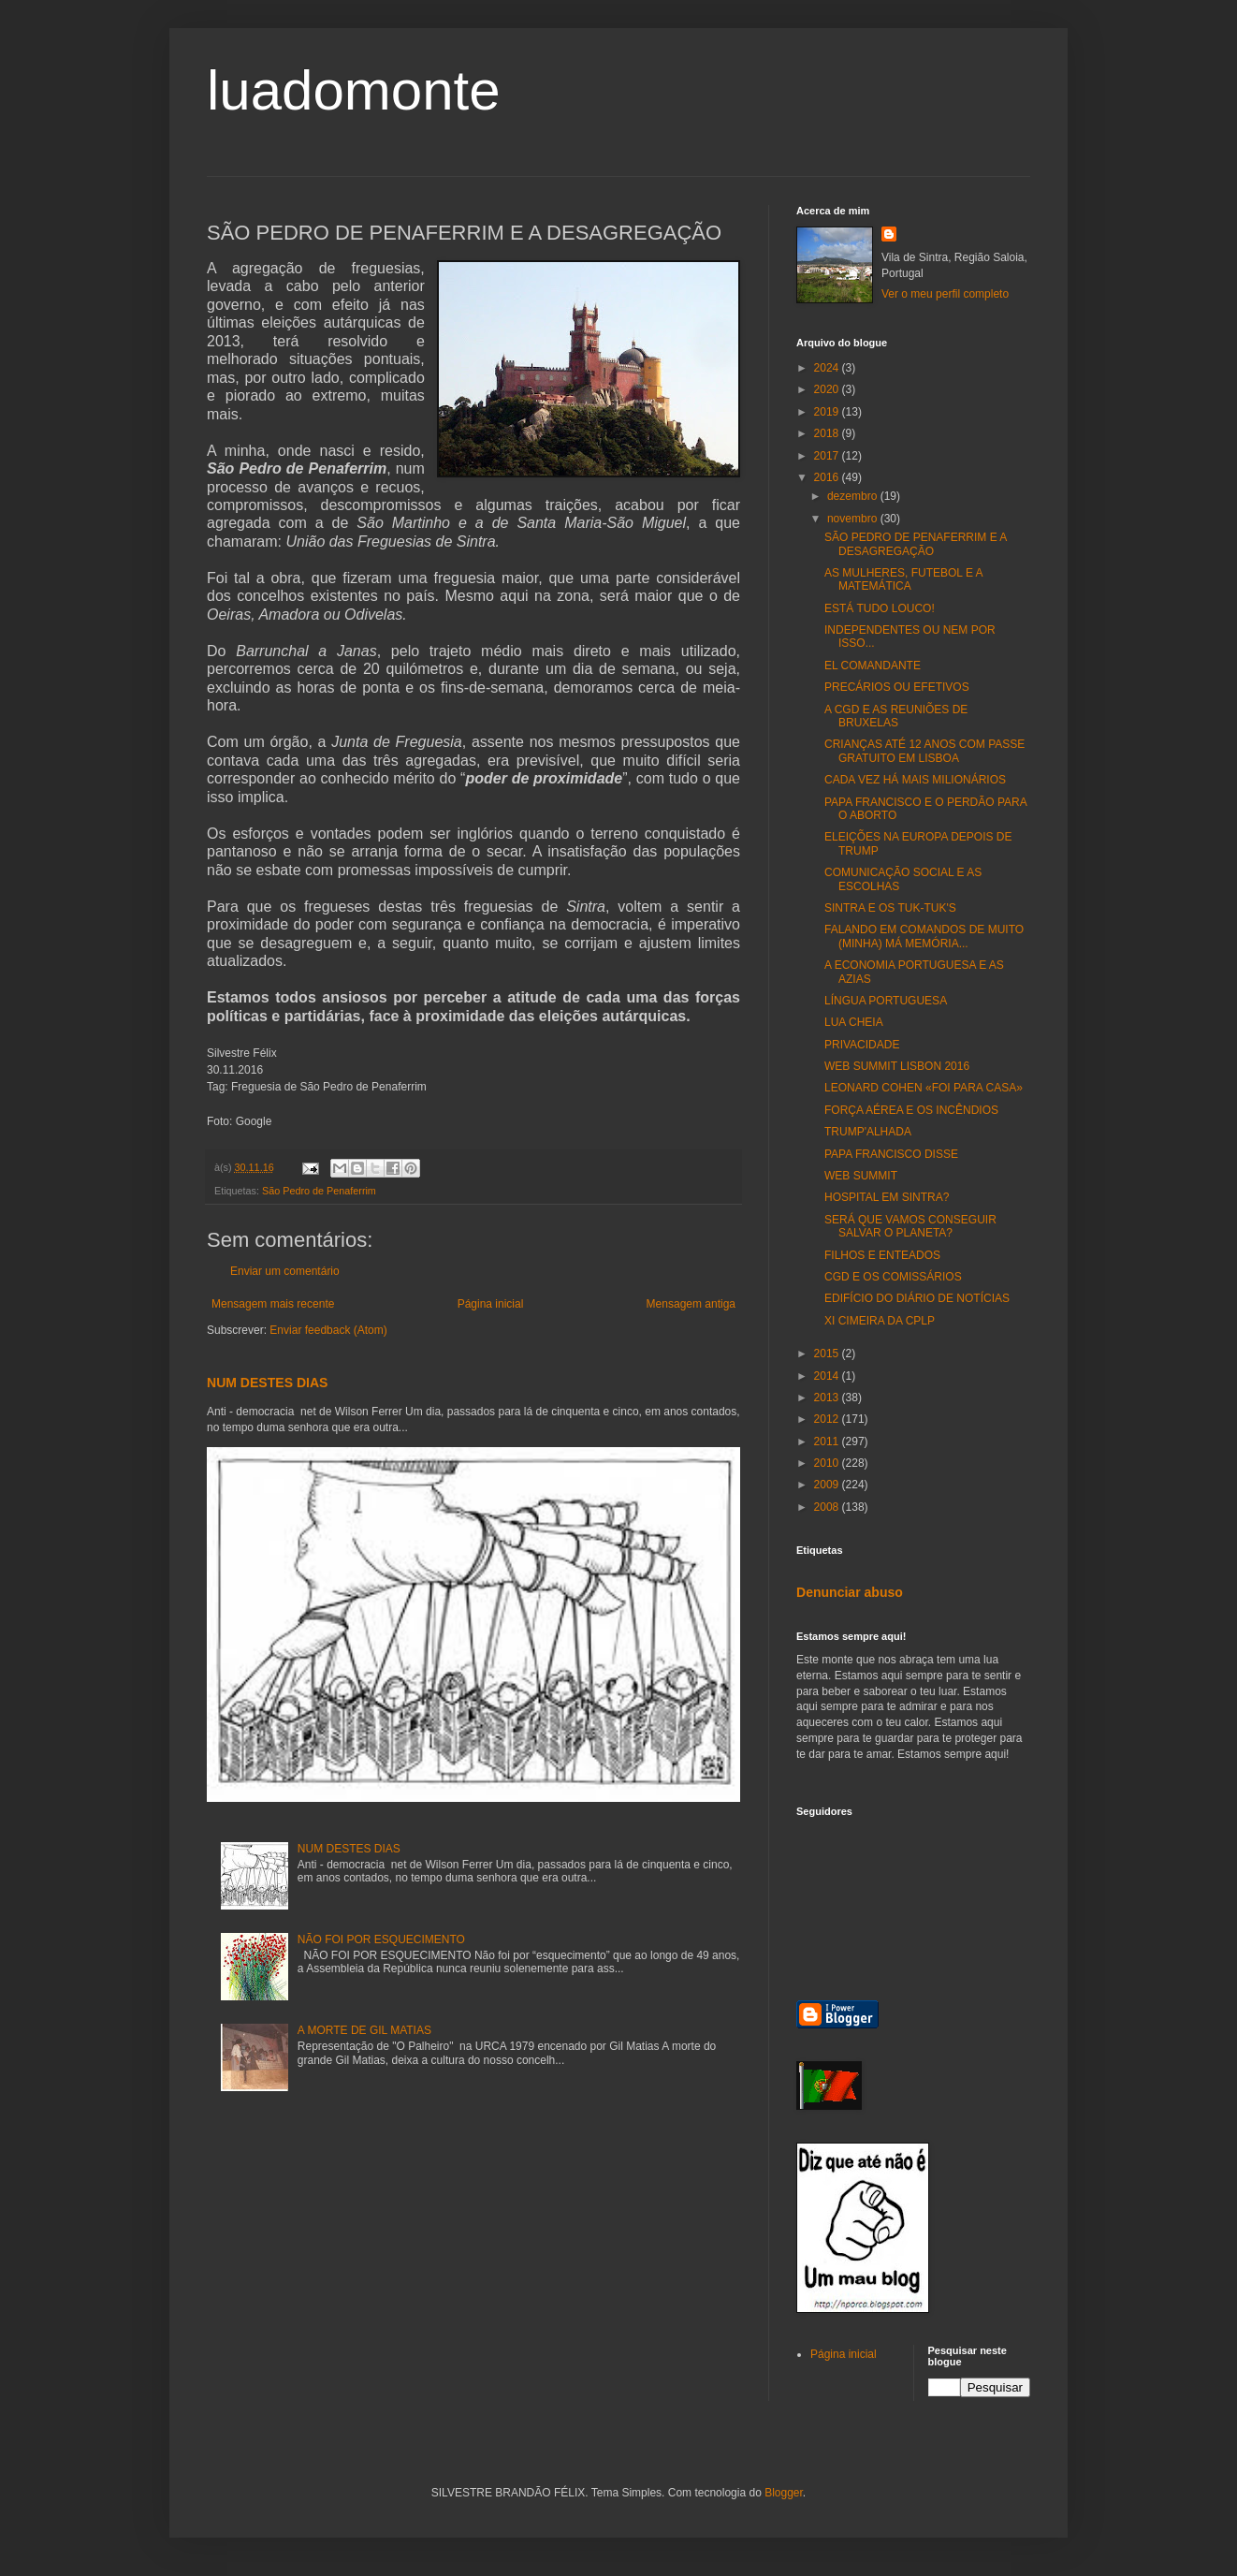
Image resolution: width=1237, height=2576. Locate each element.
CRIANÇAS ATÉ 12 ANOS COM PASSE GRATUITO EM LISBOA (924, 751)
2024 (828, 367)
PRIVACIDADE (861, 1044)
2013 (828, 1397)
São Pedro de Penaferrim (319, 1190)
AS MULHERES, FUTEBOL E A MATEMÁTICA (903, 579)
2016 (828, 477)
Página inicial (491, 1303)
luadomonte (354, 90)
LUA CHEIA (853, 1022)
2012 (828, 1419)
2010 (828, 1463)
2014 (828, 1376)
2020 (828, 389)
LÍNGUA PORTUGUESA (885, 1000)
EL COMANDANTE (872, 665)
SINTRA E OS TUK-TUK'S (890, 908)
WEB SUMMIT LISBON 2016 (896, 1066)
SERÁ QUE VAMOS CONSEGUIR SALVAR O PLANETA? (910, 1226)
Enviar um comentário (285, 1271)
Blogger (783, 2492)
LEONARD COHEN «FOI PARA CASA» (923, 1087)
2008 (828, 1507)
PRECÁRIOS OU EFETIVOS (896, 687)
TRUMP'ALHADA (867, 1131)
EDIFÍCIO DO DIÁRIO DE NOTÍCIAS (917, 1298)
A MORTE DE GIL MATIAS (364, 2030)
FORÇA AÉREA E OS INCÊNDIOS (911, 1110)
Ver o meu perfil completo (945, 293)
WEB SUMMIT (860, 1175)
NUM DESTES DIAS (267, 1382)
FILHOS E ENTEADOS (882, 1255)
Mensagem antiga (691, 1303)
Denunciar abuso (849, 1592)
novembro (853, 518)
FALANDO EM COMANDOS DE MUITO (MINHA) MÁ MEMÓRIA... (924, 936)
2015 (828, 1353)
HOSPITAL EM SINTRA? (886, 1197)
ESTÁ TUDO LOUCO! (879, 608)
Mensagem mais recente (272, 1303)
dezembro (853, 496)
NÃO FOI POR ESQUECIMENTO (381, 1939)
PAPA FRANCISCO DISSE (891, 1154)
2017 (828, 455)
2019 (828, 411)
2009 (828, 1484)
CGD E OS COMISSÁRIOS (893, 1276)
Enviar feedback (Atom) (327, 1330)
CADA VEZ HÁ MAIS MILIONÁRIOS (915, 779)
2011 (828, 1441)
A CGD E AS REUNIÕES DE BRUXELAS (896, 716)
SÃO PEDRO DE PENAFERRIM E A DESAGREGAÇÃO (915, 544)
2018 (828, 433)
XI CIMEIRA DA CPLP (879, 1320)
